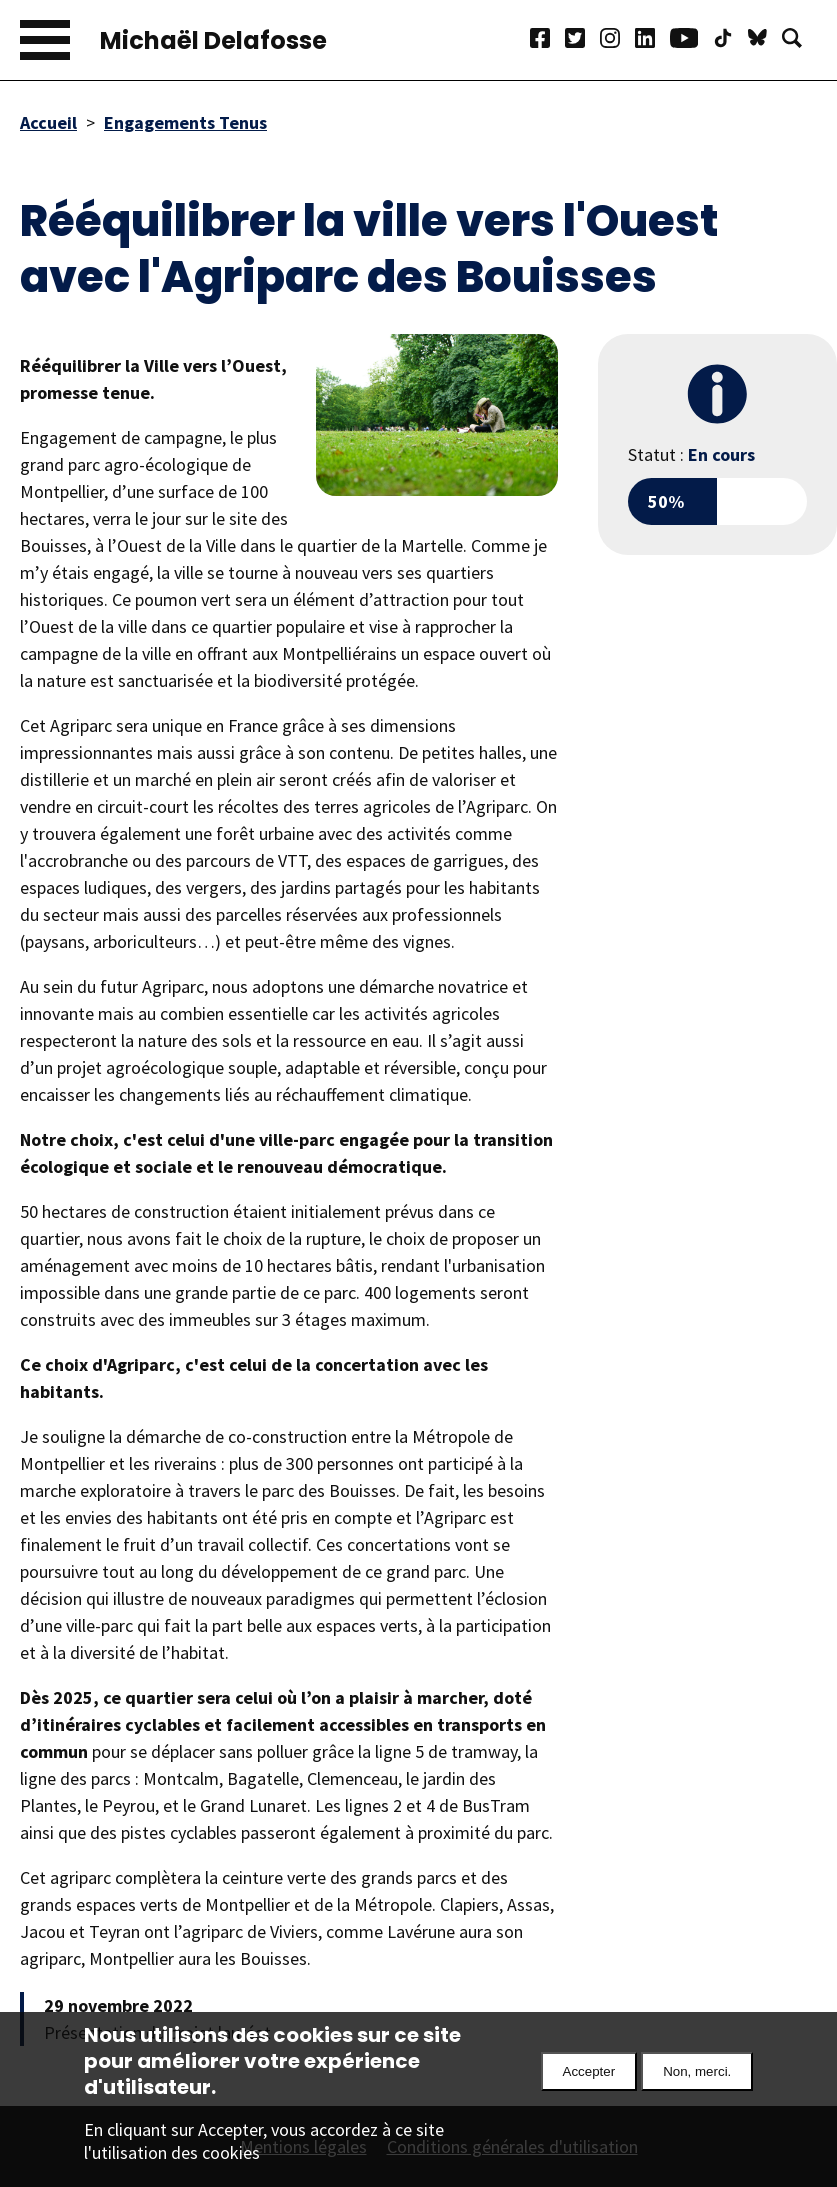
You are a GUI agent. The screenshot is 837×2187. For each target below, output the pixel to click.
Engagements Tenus (185, 122)
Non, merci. (697, 2085)
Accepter (589, 2085)
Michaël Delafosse (213, 40)
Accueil (48, 122)
